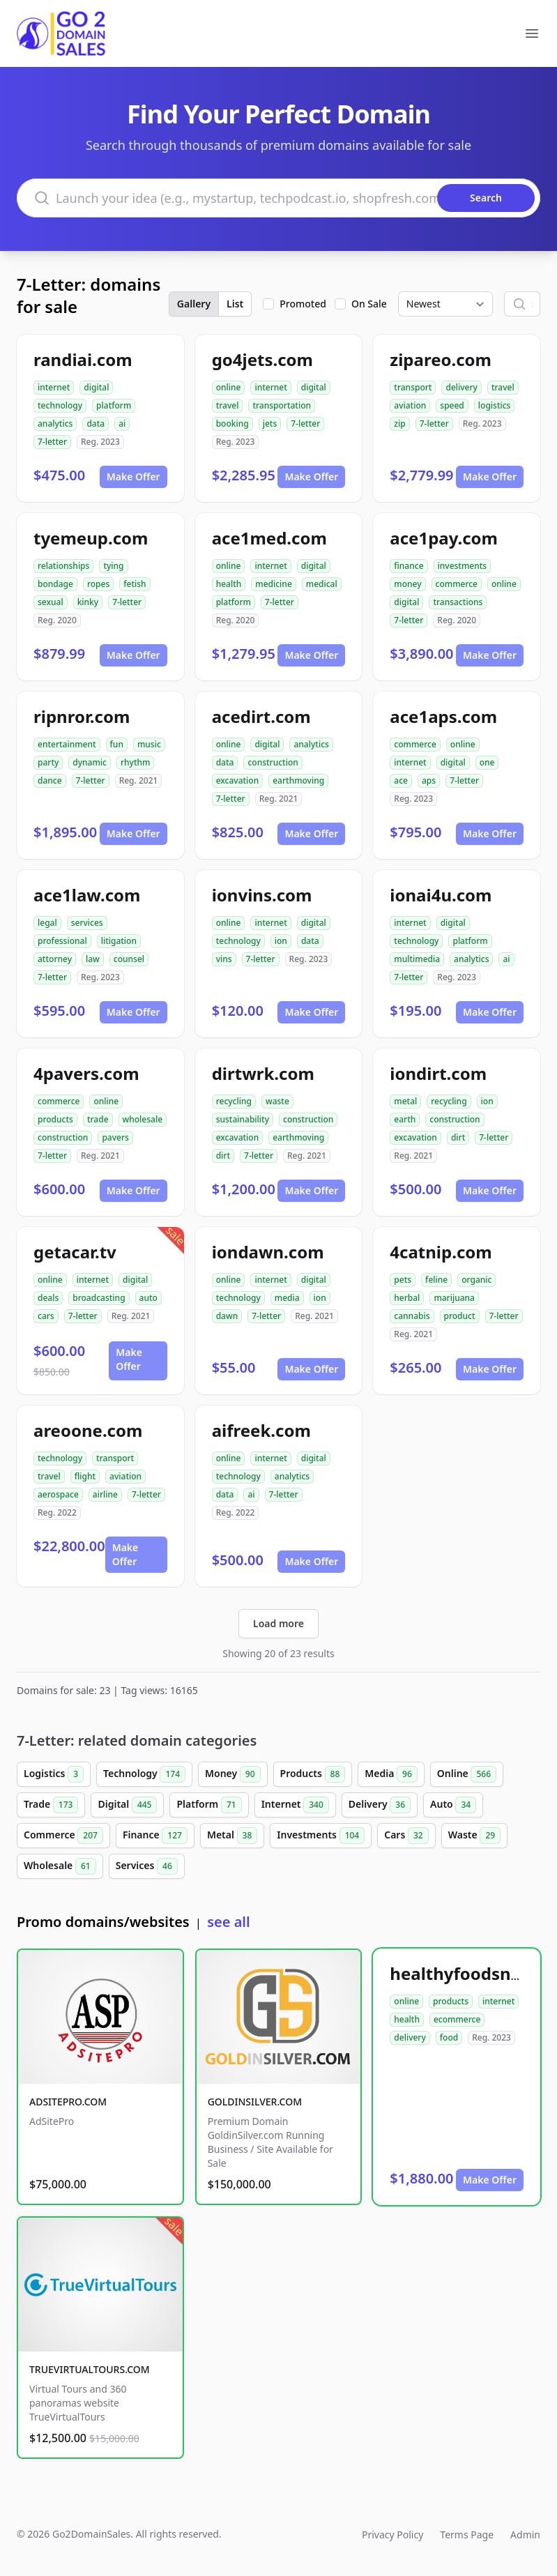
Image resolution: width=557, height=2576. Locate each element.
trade (98, 1119)
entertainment (67, 744)
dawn (227, 1316)
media (287, 1298)
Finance (155, 1835)
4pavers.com (86, 1073)
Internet (295, 1805)
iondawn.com (268, 1251)
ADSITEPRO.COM (68, 2101)
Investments (321, 1835)
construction (272, 762)
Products (313, 1774)
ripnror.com (81, 716)
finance (408, 566)
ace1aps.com (443, 716)
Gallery (194, 303)
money (407, 584)
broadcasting (99, 1298)
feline (436, 1280)
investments (462, 566)
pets (402, 1280)
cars (46, 1316)
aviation (410, 405)
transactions (457, 602)
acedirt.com (261, 716)
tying (113, 566)
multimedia (417, 959)
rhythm (135, 762)
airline (105, 1494)
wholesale (143, 1119)
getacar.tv (74, 1251)
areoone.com (87, 1430)
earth (404, 1119)
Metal (232, 1835)
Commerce (63, 1835)
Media (391, 1774)
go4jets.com (262, 359)
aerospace (58, 1494)
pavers (115, 1137)
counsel (129, 959)
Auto (453, 1805)
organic (476, 1280)
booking (232, 423)
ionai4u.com (440, 894)
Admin (525, 2534)
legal (47, 923)
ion (281, 941)
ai (122, 423)
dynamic (90, 762)
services (87, 923)
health (229, 584)
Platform (208, 1805)
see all (228, 1921)
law (93, 959)
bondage (55, 584)
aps (429, 780)
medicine (273, 584)
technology (60, 405)
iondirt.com (438, 1073)
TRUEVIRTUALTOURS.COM (89, 2369)
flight (85, 1476)
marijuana (454, 1298)
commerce (457, 584)
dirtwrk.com (263, 1073)
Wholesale (60, 1866)
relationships (63, 566)
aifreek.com (261, 1430)
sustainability (242, 1119)
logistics (494, 405)
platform (113, 405)
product (459, 1316)
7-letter (52, 442)
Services (147, 1866)
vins (224, 959)
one (487, 762)
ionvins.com (262, 894)
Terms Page (467, 2534)
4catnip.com (440, 1251)
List (235, 303)
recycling (234, 1101)
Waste (474, 1835)
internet (54, 387)
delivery (461, 387)
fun (116, 744)
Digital (127, 1805)
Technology (144, 1774)
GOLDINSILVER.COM (255, 2101)
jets (270, 423)
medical (321, 584)
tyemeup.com (90, 537)
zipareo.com (440, 359)
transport (413, 387)
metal (405, 1101)
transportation (281, 405)
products (55, 1119)
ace (401, 780)
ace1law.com (86, 894)
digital (96, 387)
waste (277, 1101)
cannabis (411, 1316)
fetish (134, 584)
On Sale (369, 303)
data (95, 423)
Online (466, 1774)
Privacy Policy (392, 2534)
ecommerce (457, 2019)
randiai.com (82, 359)
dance (50, 780)
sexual (50, 602)
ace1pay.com (444, 537)
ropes (98, 584)
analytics (55, 423)
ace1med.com (269, 537)
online (228, 387)
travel (227, 405)
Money (233, 1774)
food (449, 2037)
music (149, 744)
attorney (55, 959)
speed (452, 405)
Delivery (380, 1805)
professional (62, 941)
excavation (237, 780)
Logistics (54, 1774)
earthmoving (298, 780)
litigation (119, 941)
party (48, 762)
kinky (88, 602)
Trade (51, 1805)
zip (399, 423)
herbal (407, 1298)
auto (148, 1298)
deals (48, 1298)
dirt (223, 1155)
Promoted (303, 303)
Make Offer (133, 476)
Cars (406, 1835)
